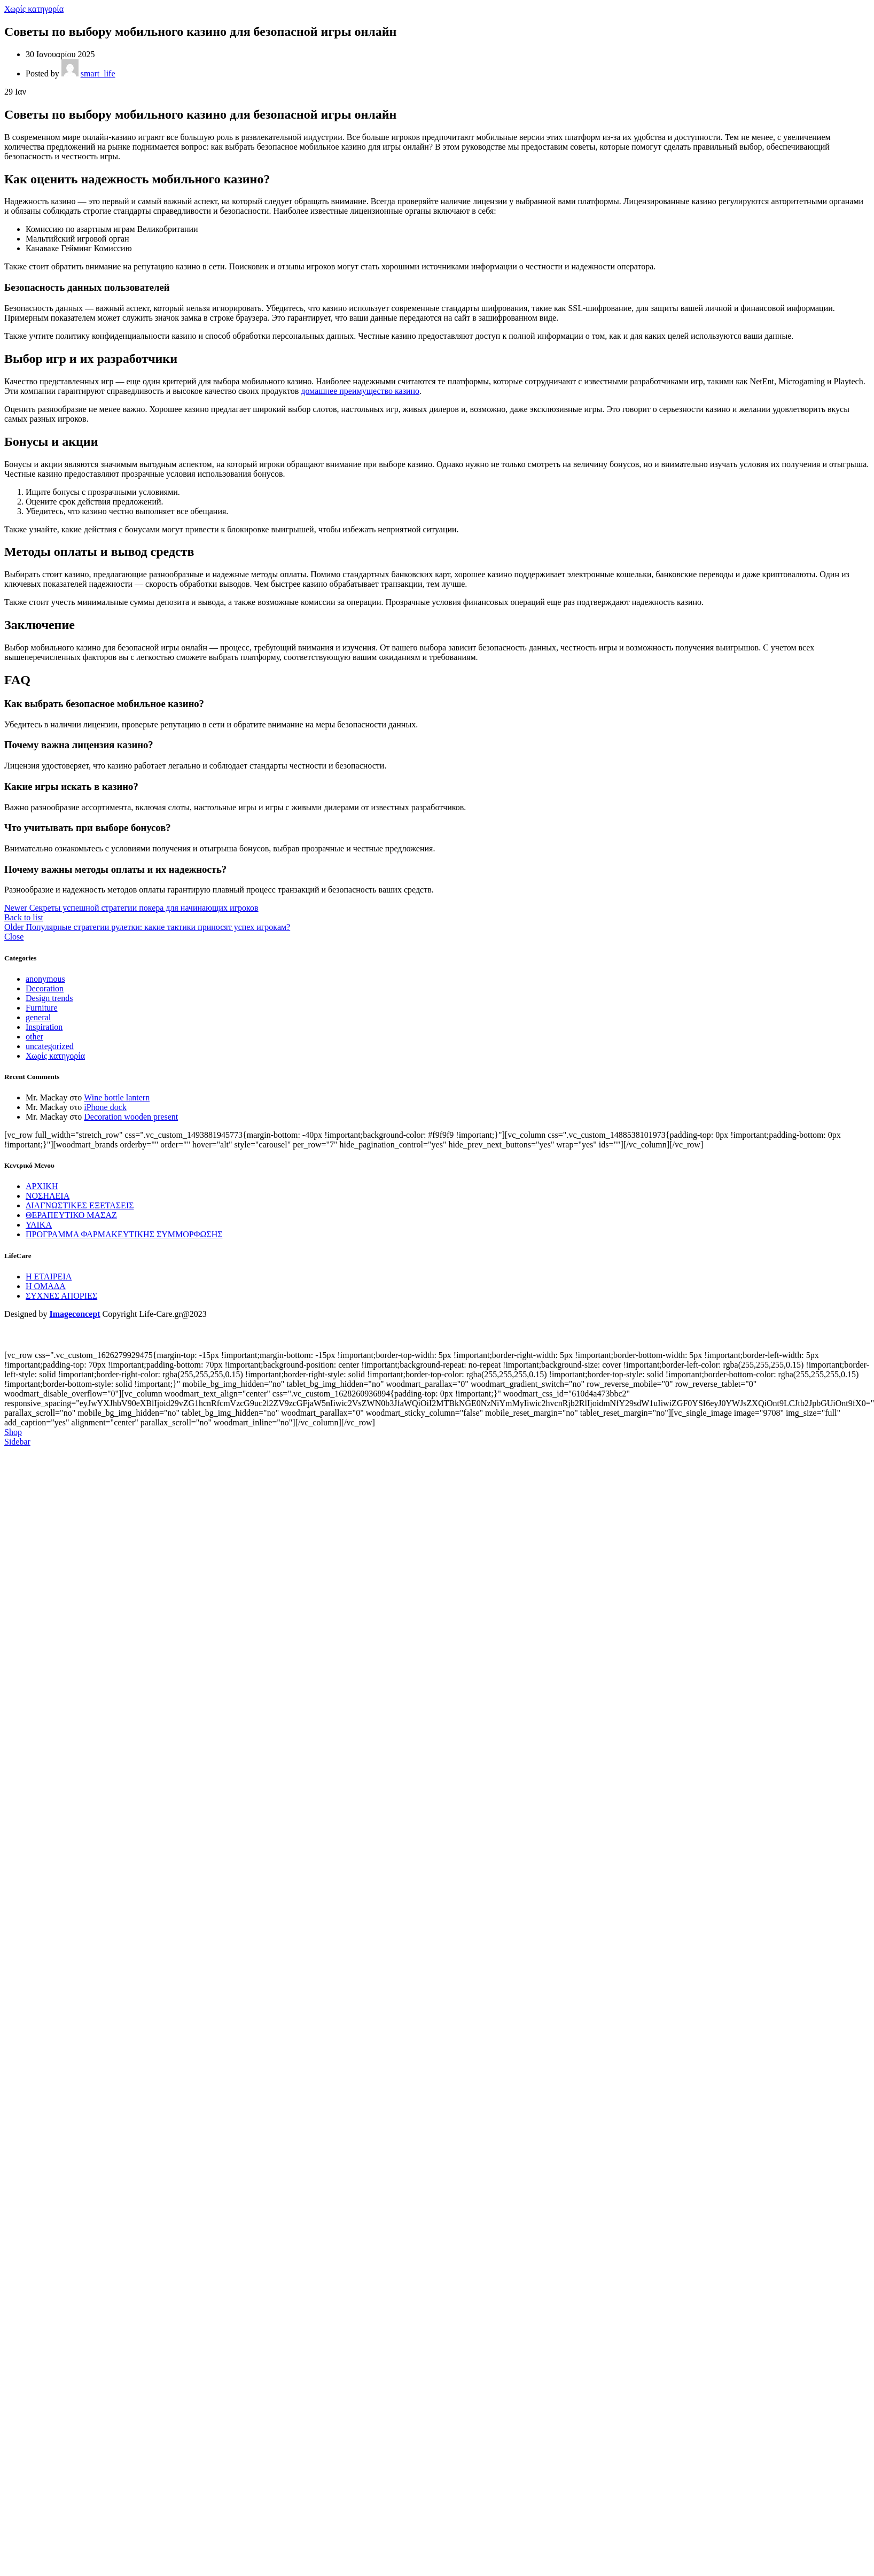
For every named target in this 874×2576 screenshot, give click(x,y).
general (38, 1017)
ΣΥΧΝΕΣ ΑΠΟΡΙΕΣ (61, 1295)
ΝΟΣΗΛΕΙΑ (47, 1195)
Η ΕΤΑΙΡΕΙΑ (49, 1276)
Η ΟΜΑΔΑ (46, 1286)
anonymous (45, 978)
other (34, 1036)
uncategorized (50, 1046)
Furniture (42, 1007)
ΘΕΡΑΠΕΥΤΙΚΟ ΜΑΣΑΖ (71, 1215)
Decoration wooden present (131, 1116)
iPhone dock (105, 1107)
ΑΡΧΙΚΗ (42, 1186)
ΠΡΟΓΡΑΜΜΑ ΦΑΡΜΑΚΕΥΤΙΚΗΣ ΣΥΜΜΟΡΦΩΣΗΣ (124, 1234)
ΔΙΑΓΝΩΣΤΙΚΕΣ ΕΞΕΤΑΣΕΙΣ (80, 1205)
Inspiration (44, 1026)
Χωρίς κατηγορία (34, 8)
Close (14, 936)
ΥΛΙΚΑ (39, 1224)
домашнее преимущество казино (360, 390)
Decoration (45, 988)
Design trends (49, 998)
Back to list (23, 917)
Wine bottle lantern (117, 1097)
